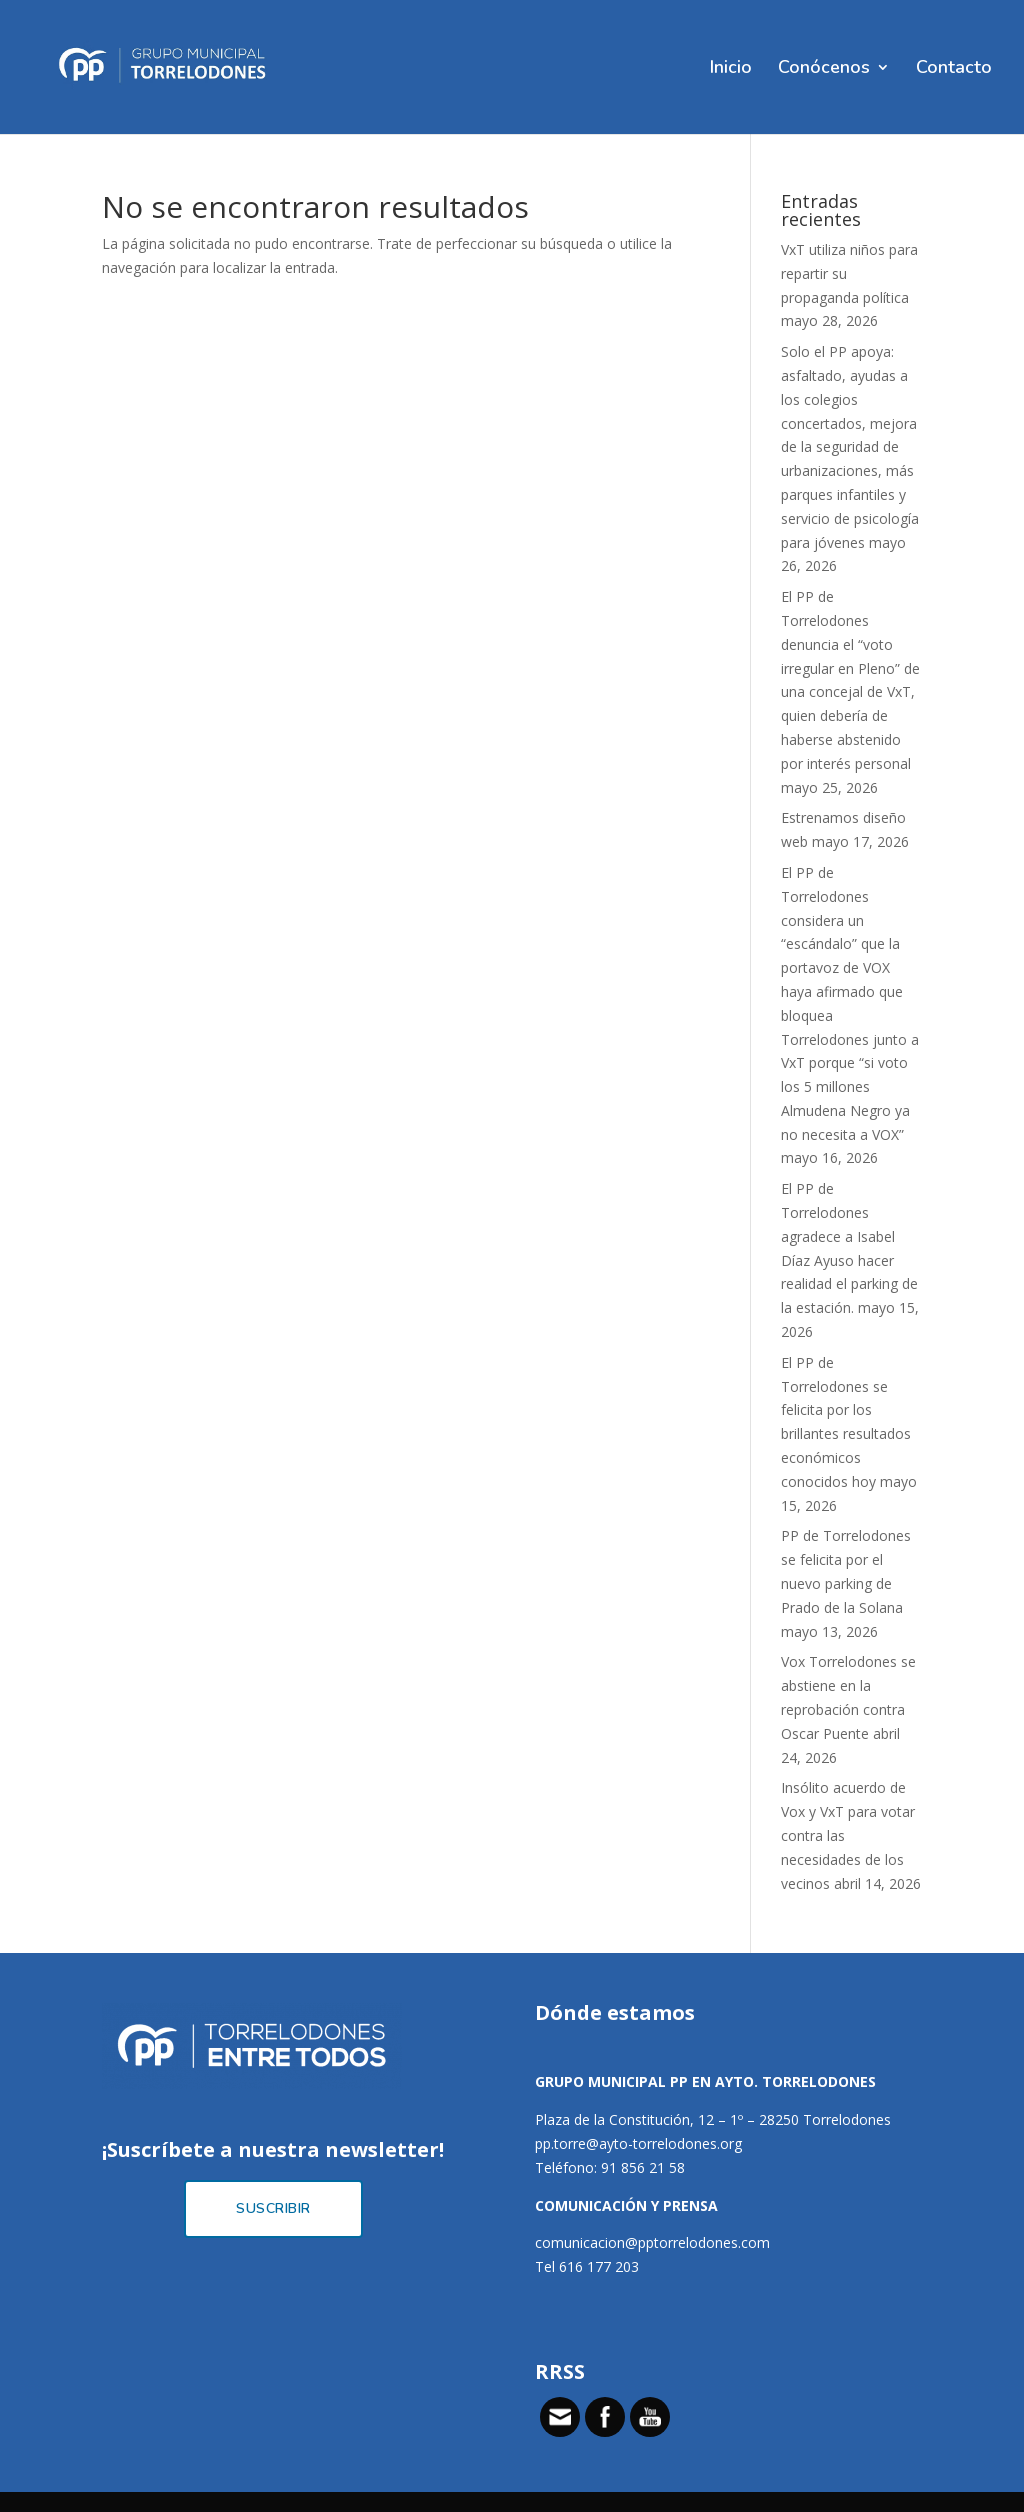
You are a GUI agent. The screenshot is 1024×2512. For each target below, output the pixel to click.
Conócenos (824, 69)
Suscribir (273, 2208)
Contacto (954, 69)
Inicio (731, 69)
